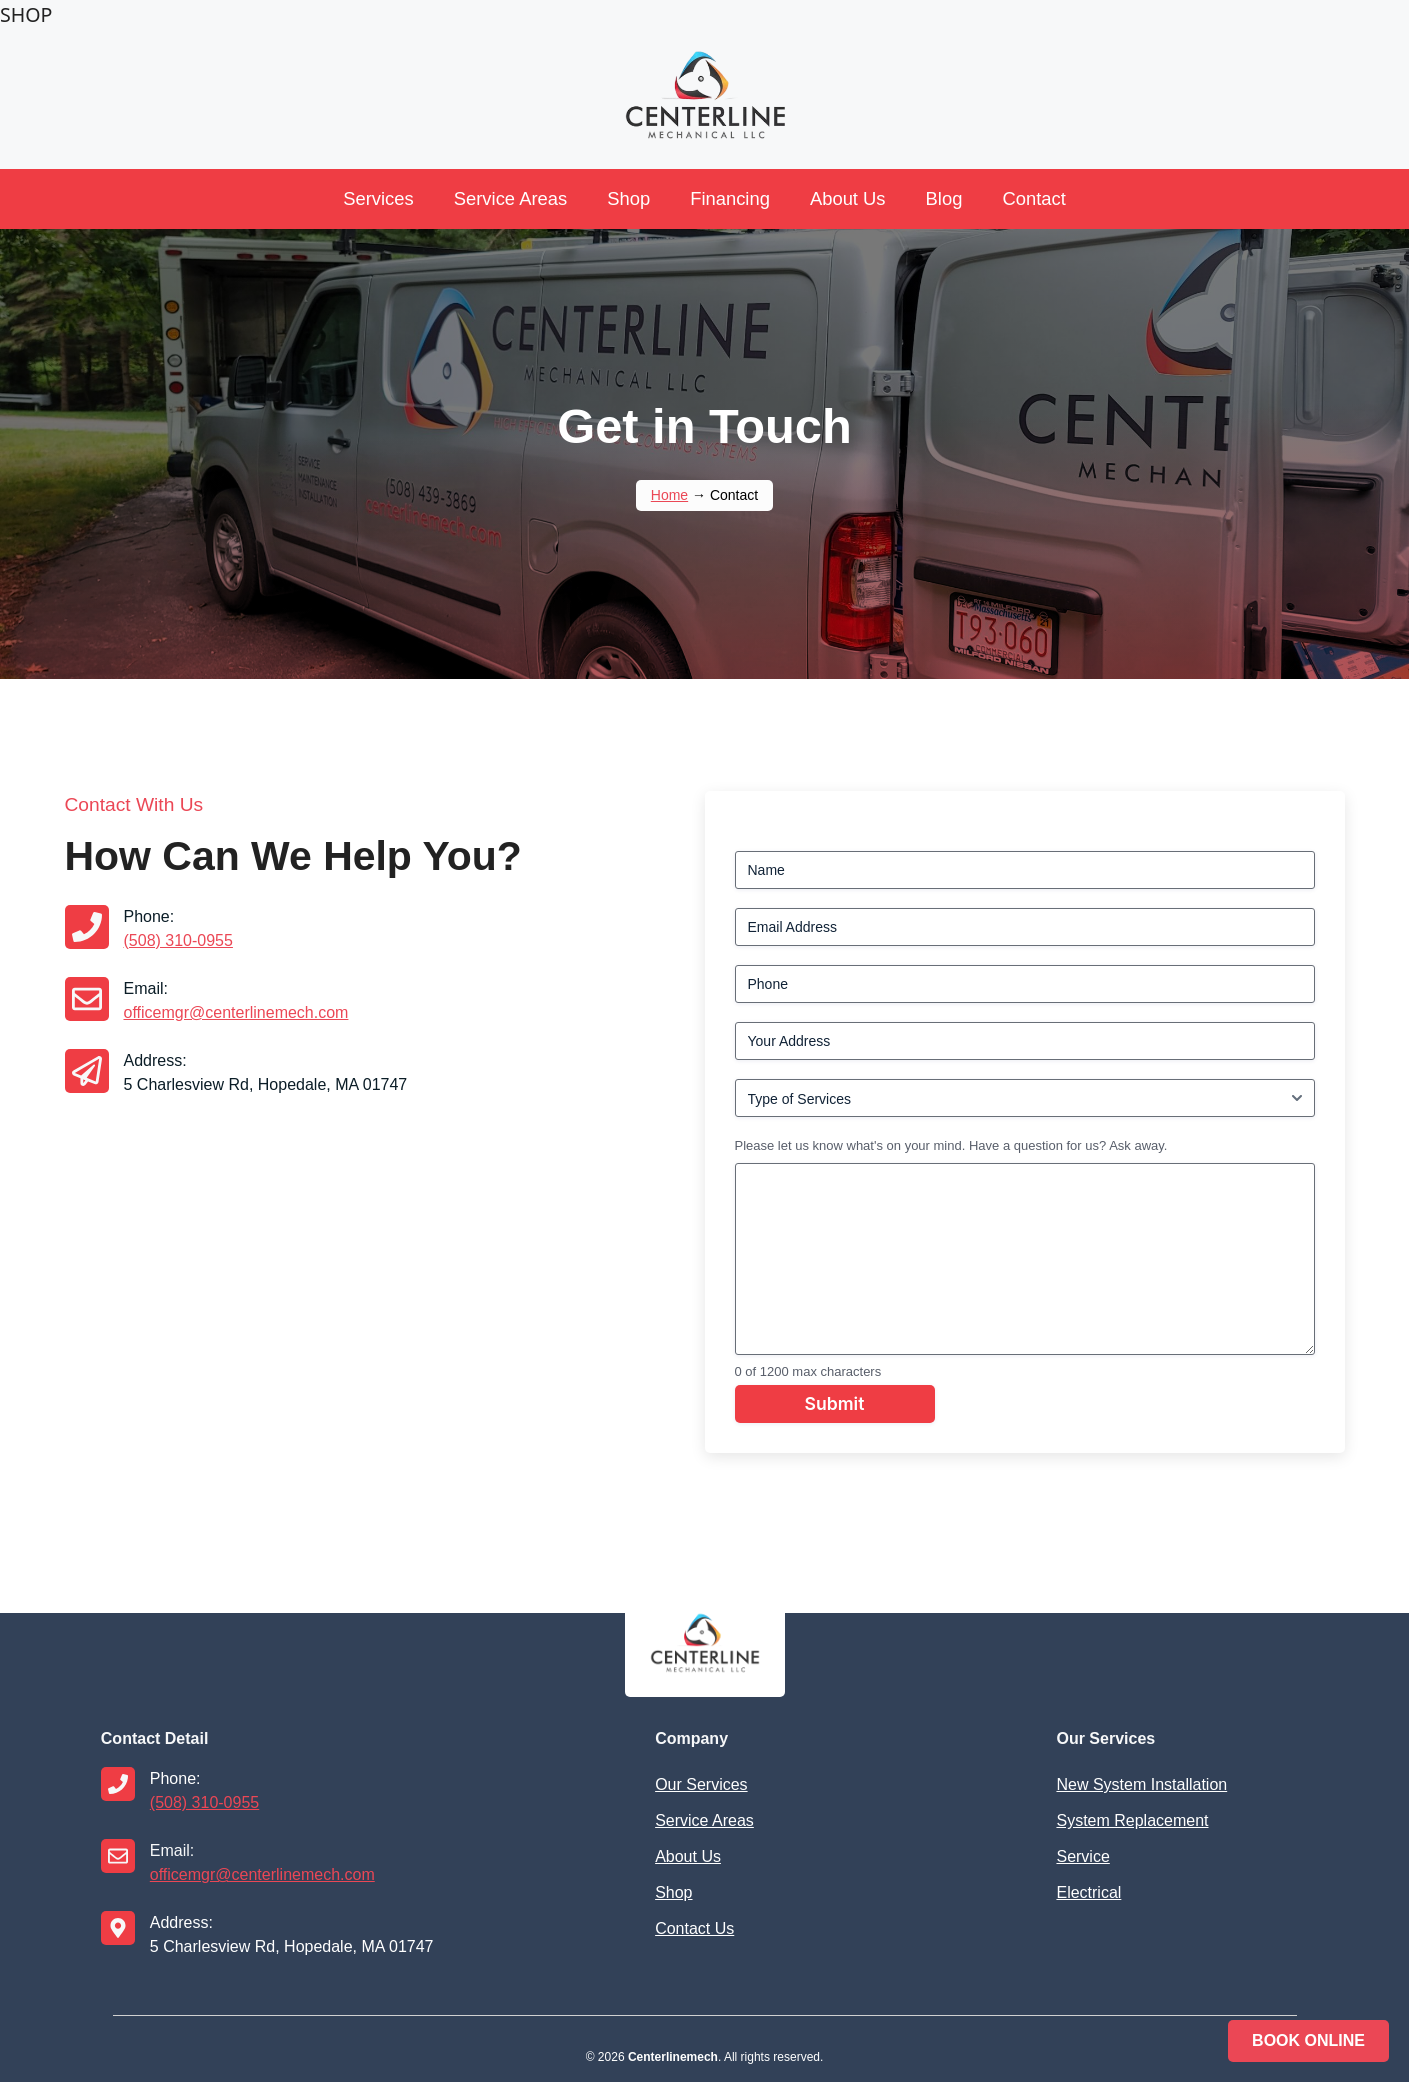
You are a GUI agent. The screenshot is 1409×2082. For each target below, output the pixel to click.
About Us (848, 198)
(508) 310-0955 (178, 940)
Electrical (1088, 1892)
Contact (1033, 198)
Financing (730, 198)
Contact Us (694, 1928)
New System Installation (1141, 1784)
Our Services (701, 1784)
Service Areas (510, 198)
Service (1082, 1856)
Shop (628, 198)
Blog (944, 198)
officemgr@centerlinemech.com (236, 1012)
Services (378, 198)
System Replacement (1132, 1820)
